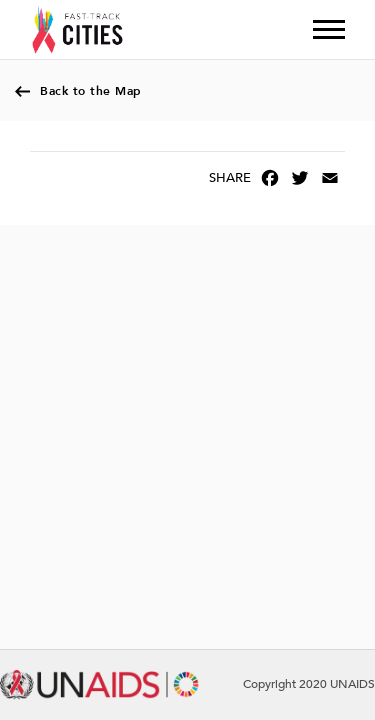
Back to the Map (91, 91)
